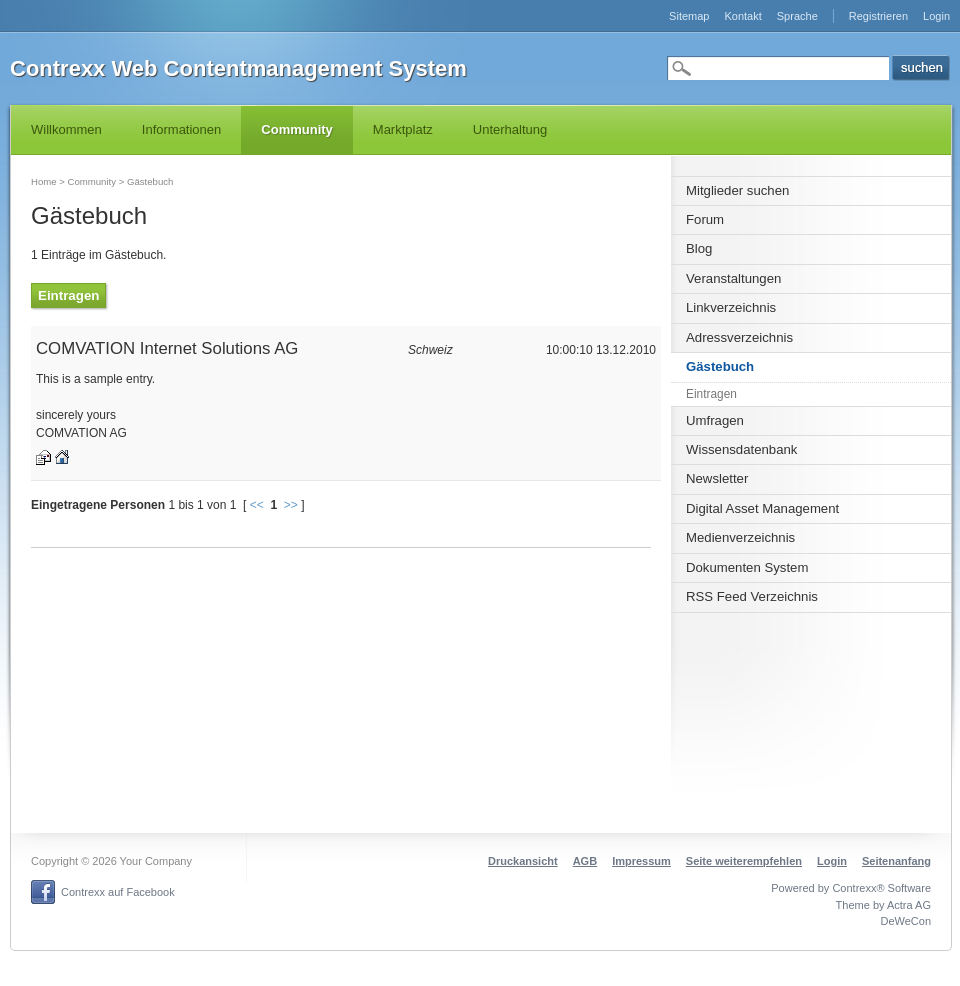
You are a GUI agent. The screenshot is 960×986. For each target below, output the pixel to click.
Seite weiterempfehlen (744, 861)
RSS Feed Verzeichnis (752, 596)
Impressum (641, 861)
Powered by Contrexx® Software (851, 888)
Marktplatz (403, 129)
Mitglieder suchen (737, 190)
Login (936, 16)
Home (44, 181)
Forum (705, 219)
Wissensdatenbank (741, 449)
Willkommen (66, 129)
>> (291, 505)
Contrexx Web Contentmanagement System (238, 68)
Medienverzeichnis (740, 537)
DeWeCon (905, 921)
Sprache (797, 16)
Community (297, 129)
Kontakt (742, 16)
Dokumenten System (747, 567)
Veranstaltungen (733, 278)
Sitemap (689, 16)
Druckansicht (523, 861)
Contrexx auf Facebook (118, 892)
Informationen (182, 129)
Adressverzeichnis (739, 337)
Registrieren (878, 16)
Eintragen (711, 394)
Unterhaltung (510, 129)
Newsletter (717, 478)
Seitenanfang (896, 861)
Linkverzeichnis (731, 307)
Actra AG (909, 905)
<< (257, 505)
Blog (699, 248)
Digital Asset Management (762, 508)
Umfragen (715, 420)
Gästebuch (720, 366)
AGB (585, 861)
